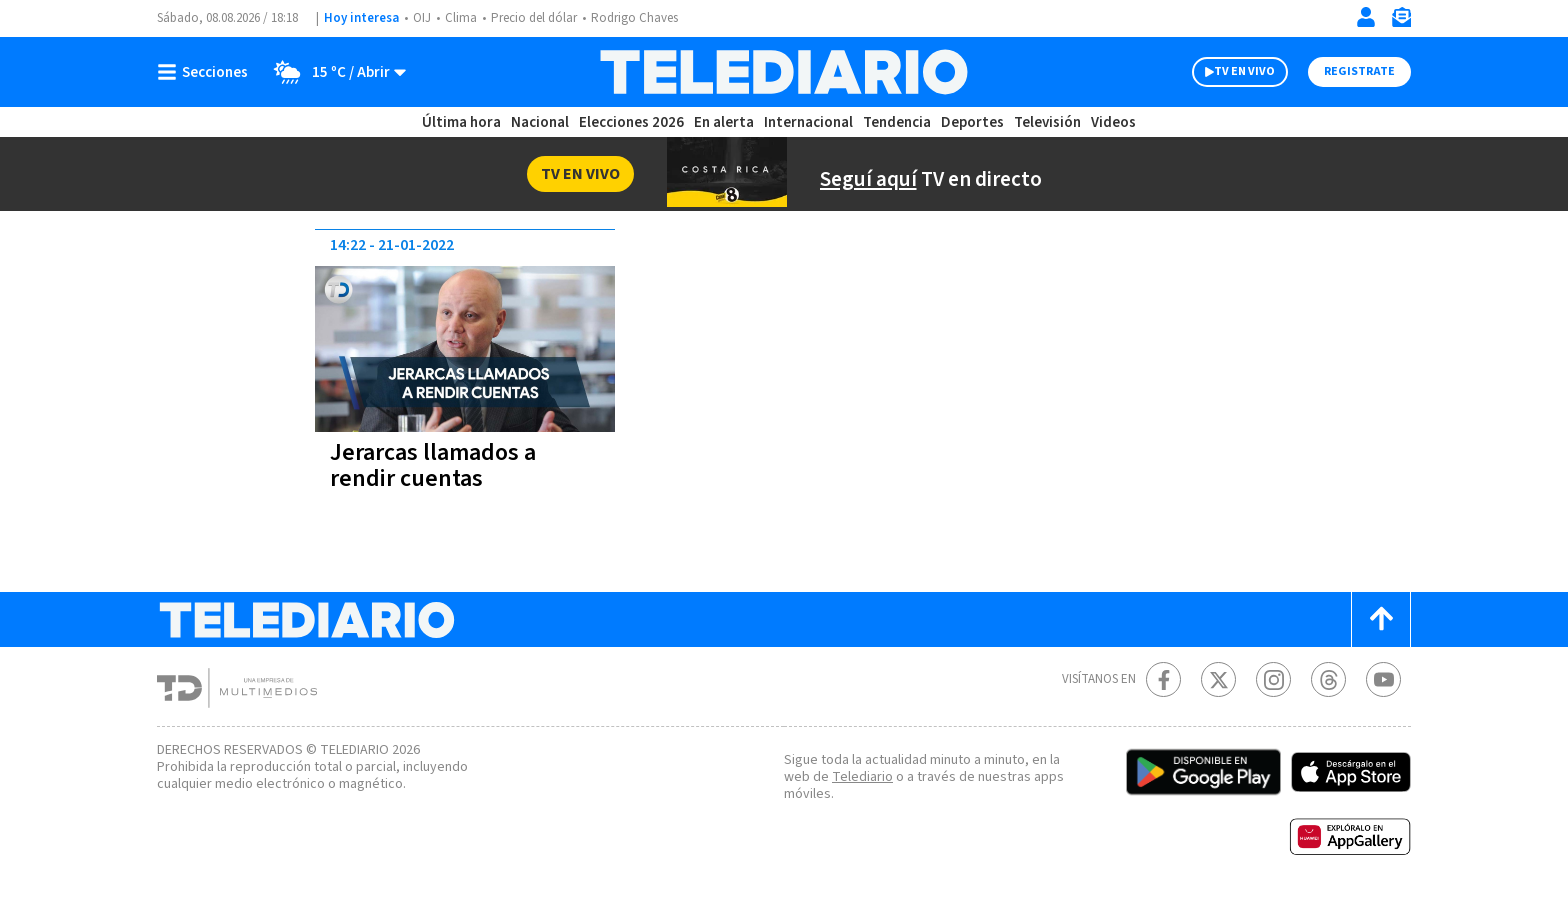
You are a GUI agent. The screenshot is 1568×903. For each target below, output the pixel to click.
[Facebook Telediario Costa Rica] (1163, 679)
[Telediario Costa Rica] (783, 72)
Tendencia (898, 122)
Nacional (539, 122)
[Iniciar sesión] (1366, 17)
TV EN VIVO (1226, 72)
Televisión (1046, 122)
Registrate (1357, 72)
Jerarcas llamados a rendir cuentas (437, 465)
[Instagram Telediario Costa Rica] (1273, 679)
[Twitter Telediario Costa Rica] (1218, 679)
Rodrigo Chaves (645, 18)
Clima (462, 18)
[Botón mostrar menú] (207, 72)
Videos (1112, 122)
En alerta (728, 122)
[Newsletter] (1401, 21)
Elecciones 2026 (633, 122)
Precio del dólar (539, 18)
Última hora (461, 122)
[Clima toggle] (335, 72)
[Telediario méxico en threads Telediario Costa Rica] (1328, 679)
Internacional (811, 122)
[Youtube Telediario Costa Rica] (1383, 679)
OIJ (422, 18)
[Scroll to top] (1381, 619)
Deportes (973, 122)
